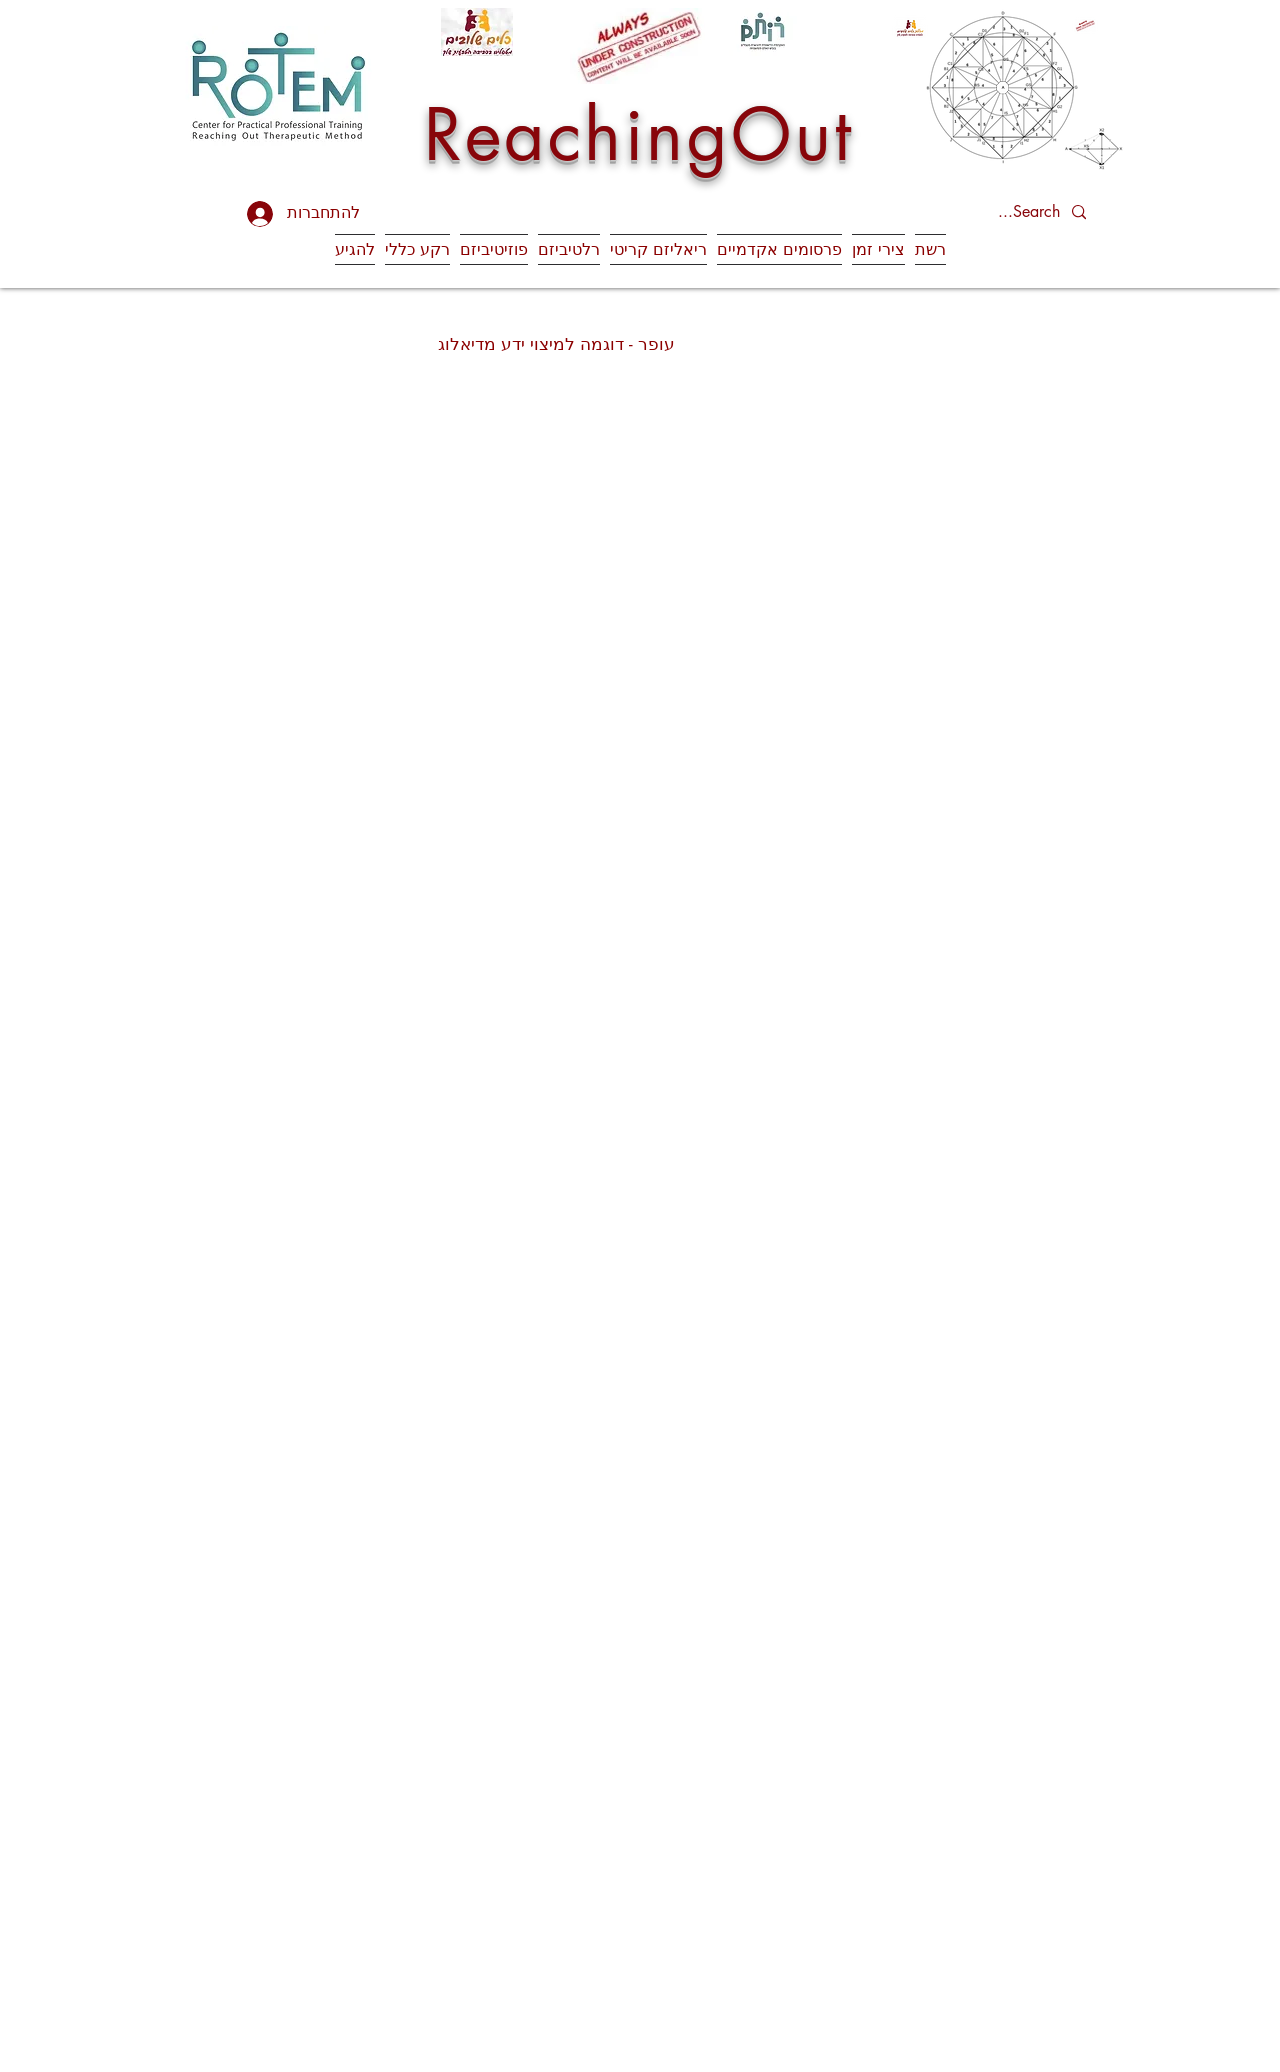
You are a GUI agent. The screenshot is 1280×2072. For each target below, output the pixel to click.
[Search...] (1009, 212)
